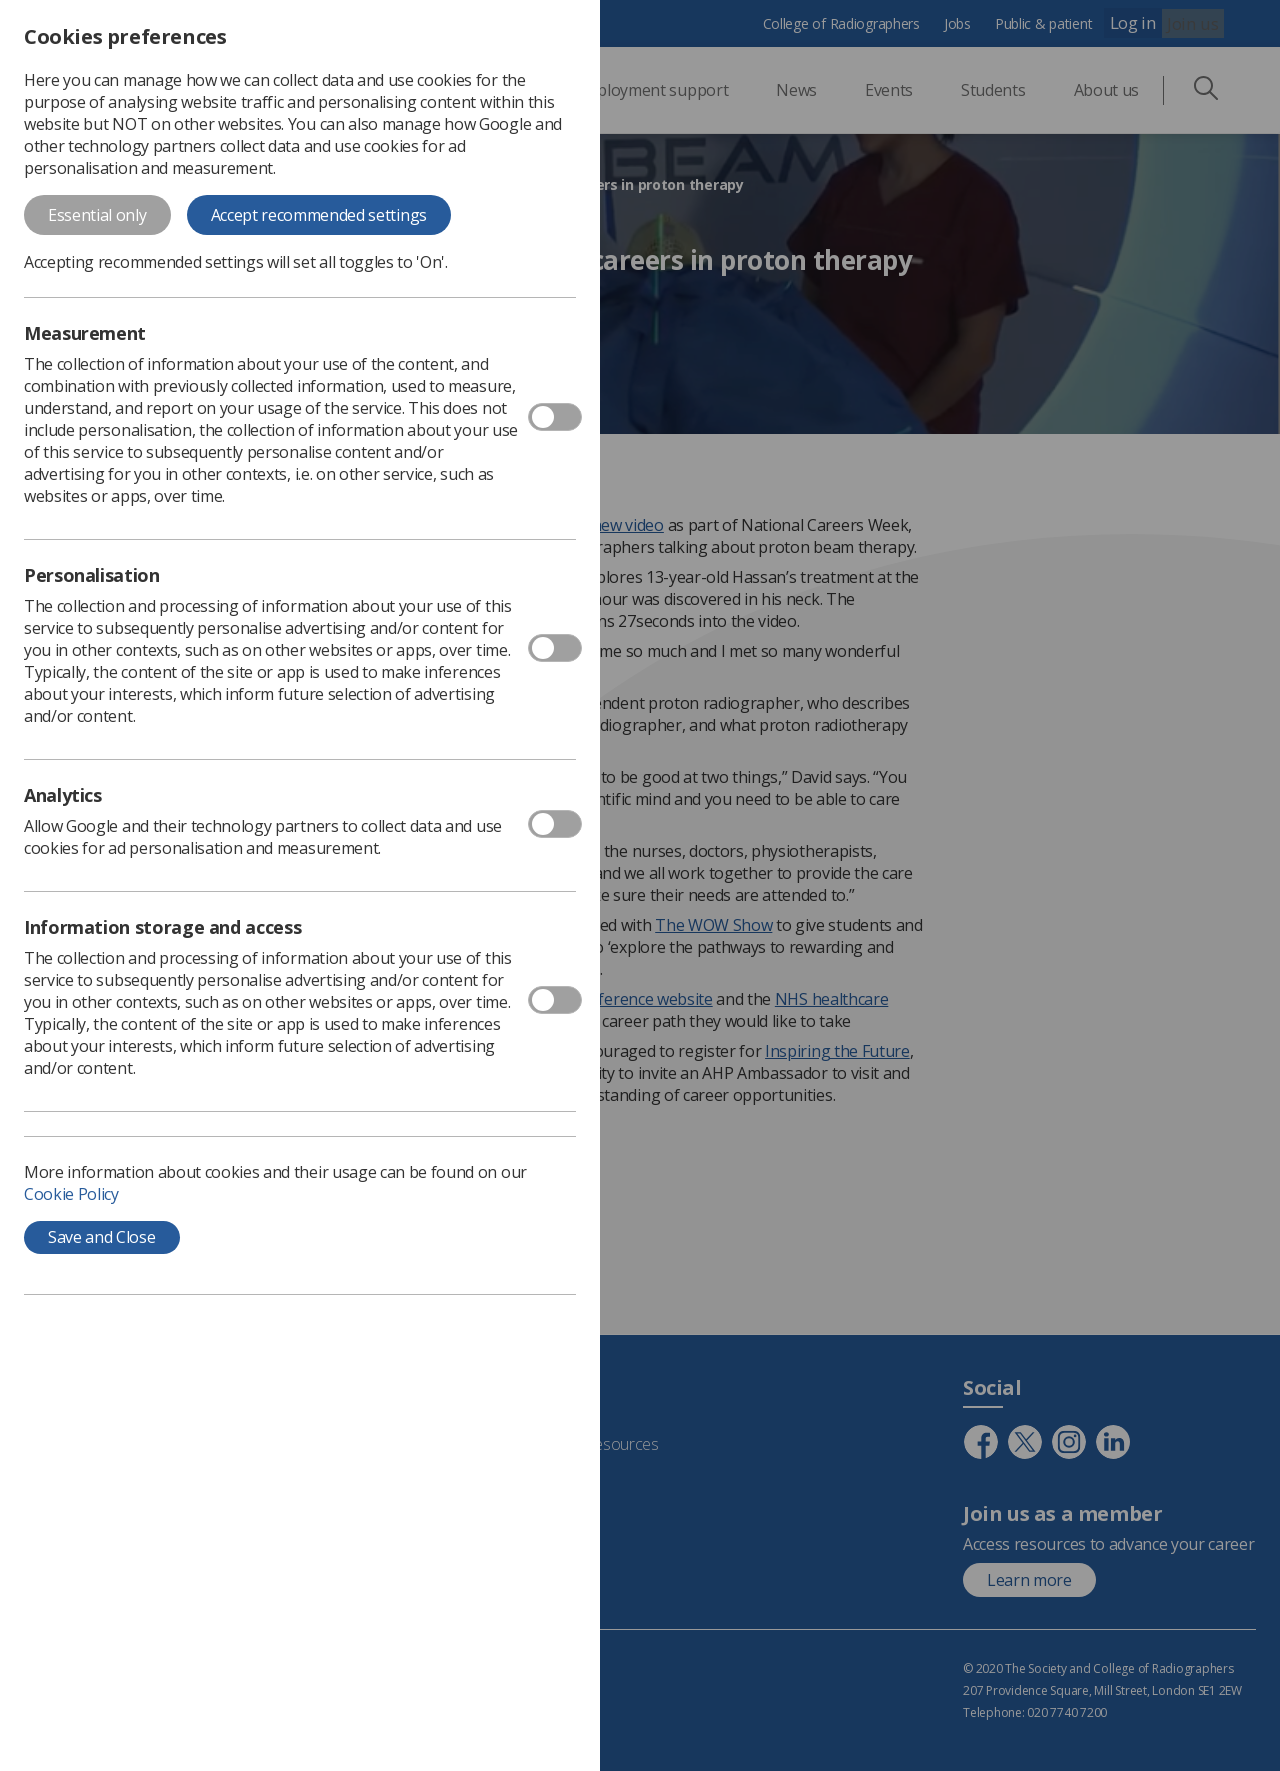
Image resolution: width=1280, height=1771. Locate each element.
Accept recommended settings (319, 215)
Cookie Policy (71, 1194)
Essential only (97, 215)
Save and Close (102, 1237)
